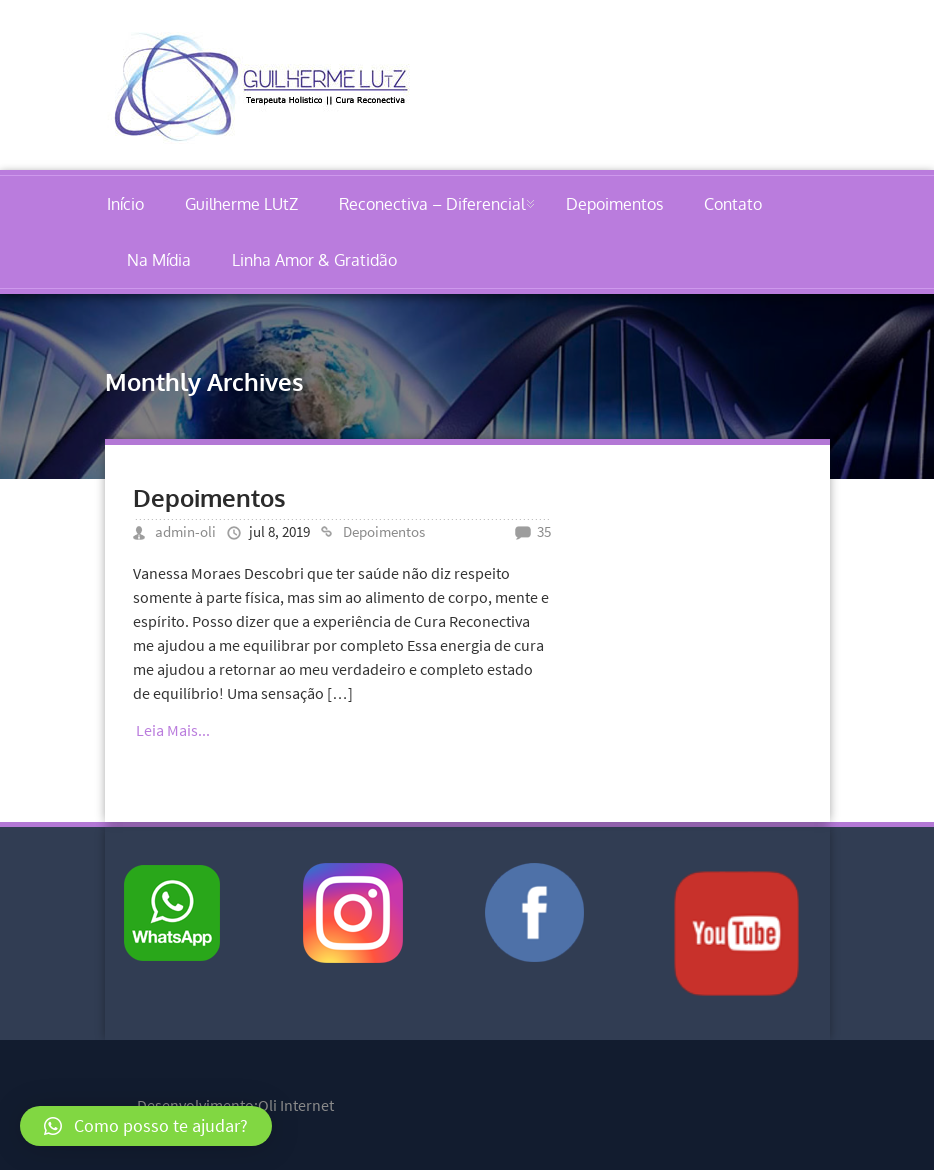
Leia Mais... (173, 730)
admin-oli (185, 531)
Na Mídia (159, 260)
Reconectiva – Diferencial (432, 204)
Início (125, 204)
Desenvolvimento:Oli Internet (235, 1105)
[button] (146, 1126)
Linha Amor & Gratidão (314, 260)
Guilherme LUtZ (241, 204)
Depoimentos (614, 204)
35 (544, 531)
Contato (733, 204)
